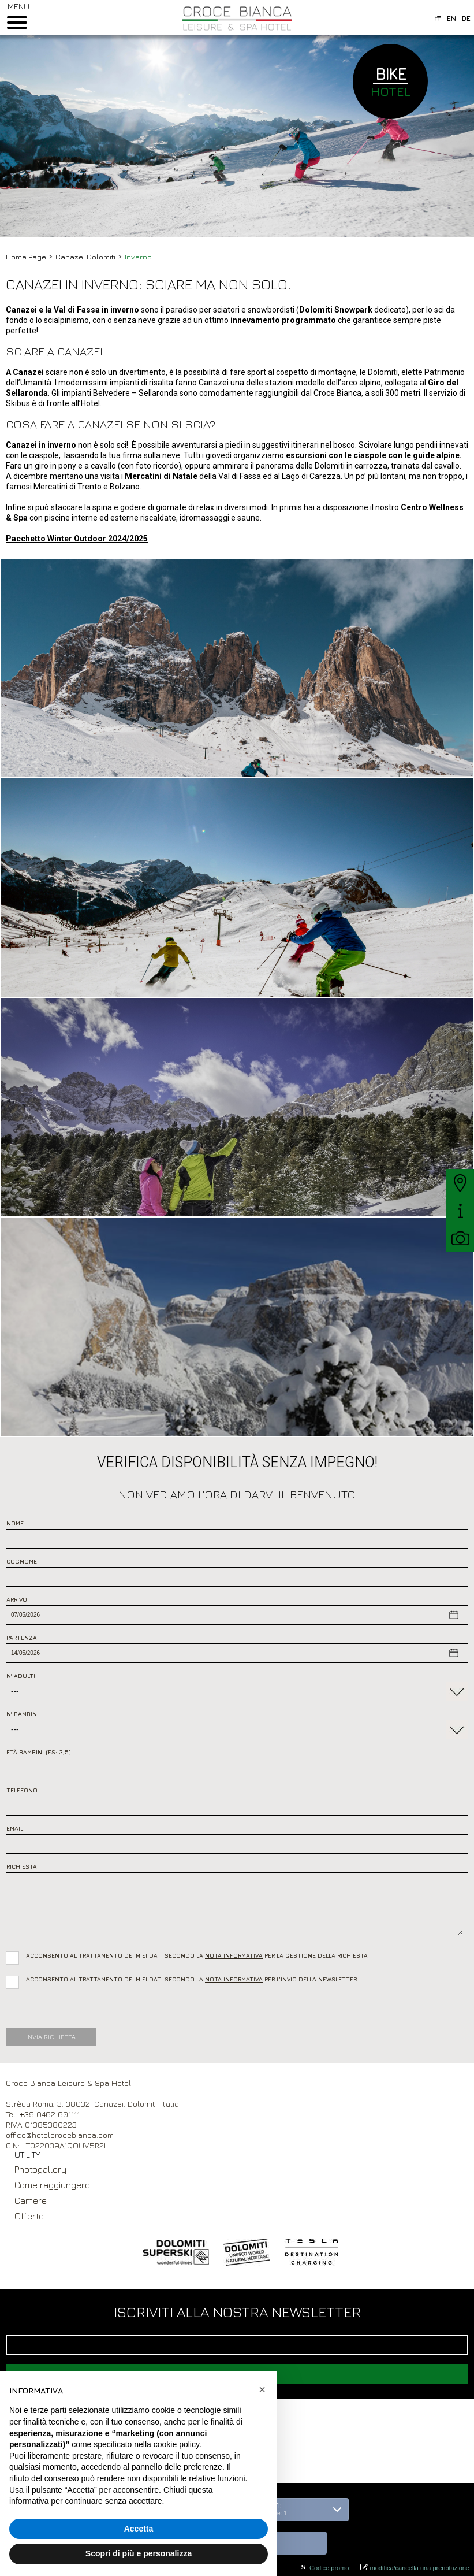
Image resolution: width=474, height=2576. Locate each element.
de (466, 18)
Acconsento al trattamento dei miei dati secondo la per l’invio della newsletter (191, 1979)
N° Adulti (20, 1675)
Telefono (22, 1790)
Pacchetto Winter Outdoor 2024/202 (74, 538)
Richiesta (21, 1866)
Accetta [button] (139, 2528)
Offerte (29, 2216)
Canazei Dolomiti (85, 256)
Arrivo (16, 1599)
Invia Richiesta (51, 2036)
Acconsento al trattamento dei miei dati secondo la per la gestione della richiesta (199, 1954)
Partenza (21, 1637)
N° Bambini (22, 1713)
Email (14, 1828)
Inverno (138, 256)
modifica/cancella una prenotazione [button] (414, 2567)
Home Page (26, 256)
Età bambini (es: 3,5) (38, 1752)
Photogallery (40, 2169)
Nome (15, 1523)
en (451, 18)
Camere (30, 2200)
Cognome (21, 1561)
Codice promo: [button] (324, 2567)
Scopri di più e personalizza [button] (138, 2553)
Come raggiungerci (53, 2185)
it (438, 18)
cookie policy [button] (176, 2444)
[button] (295, 2543)
